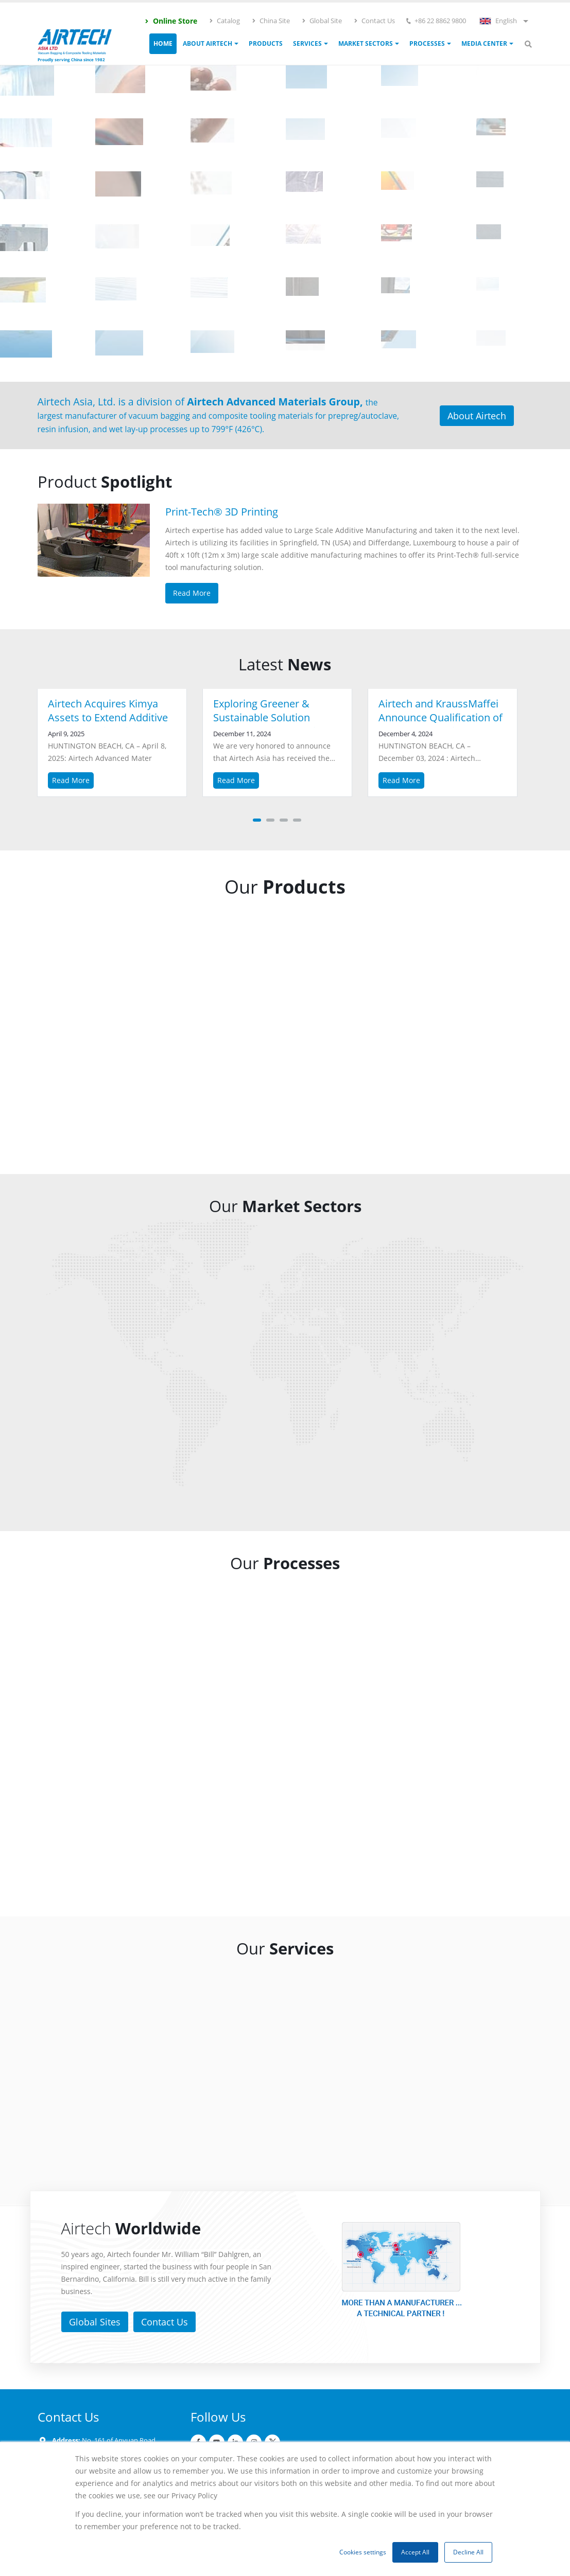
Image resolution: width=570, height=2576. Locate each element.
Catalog (224, 20)
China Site (270, 20)
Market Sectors (365, 43)
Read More (71, 780)
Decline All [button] (468, 2552)
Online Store (170, 21)
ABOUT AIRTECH (207, 43)
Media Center (484, 43)
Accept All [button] (415, 2552)
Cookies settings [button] (362, 2552)
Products (266, 43)
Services (307, 43)
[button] (257, 820)
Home (162, 43)
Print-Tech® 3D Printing (221, 512)
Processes (427, 43)
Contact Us (374, 20)
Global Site (321, 20)
